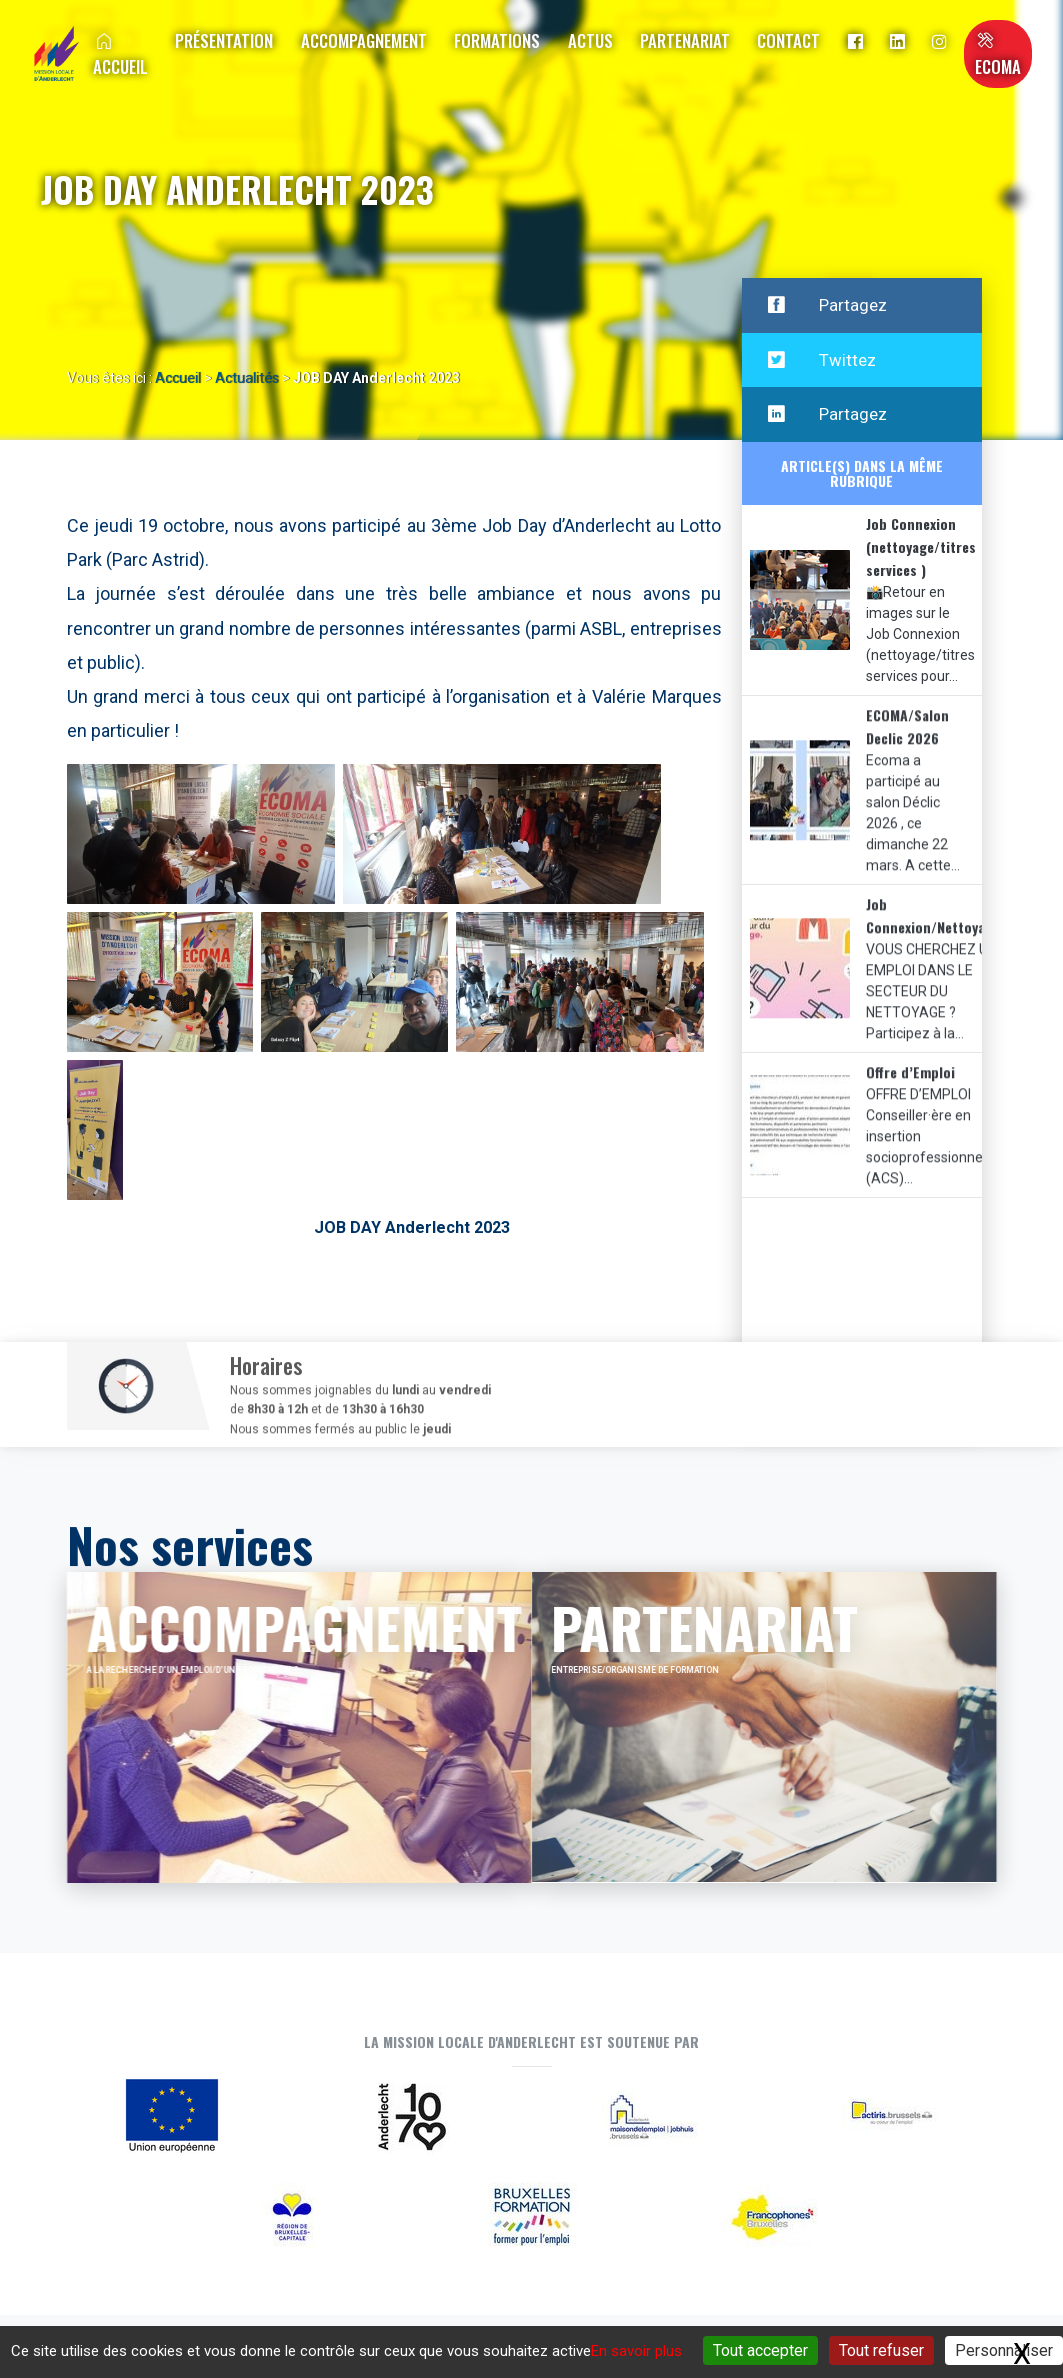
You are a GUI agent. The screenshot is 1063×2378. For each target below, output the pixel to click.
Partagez (827, 306)
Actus (590, 40)
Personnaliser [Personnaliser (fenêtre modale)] (1004, 2350)
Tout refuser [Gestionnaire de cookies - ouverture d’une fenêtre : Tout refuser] (881, 2350)
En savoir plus (636, 2351)
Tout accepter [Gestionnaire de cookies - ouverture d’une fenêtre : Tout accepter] (760, 2350)
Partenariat (685, 40)
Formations (497, 40)
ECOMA (998, 56)
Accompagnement (364, 40)
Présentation (224, 40)
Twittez (822, 362)
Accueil (120, 56)
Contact (788, 40)
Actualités (247, 378)
